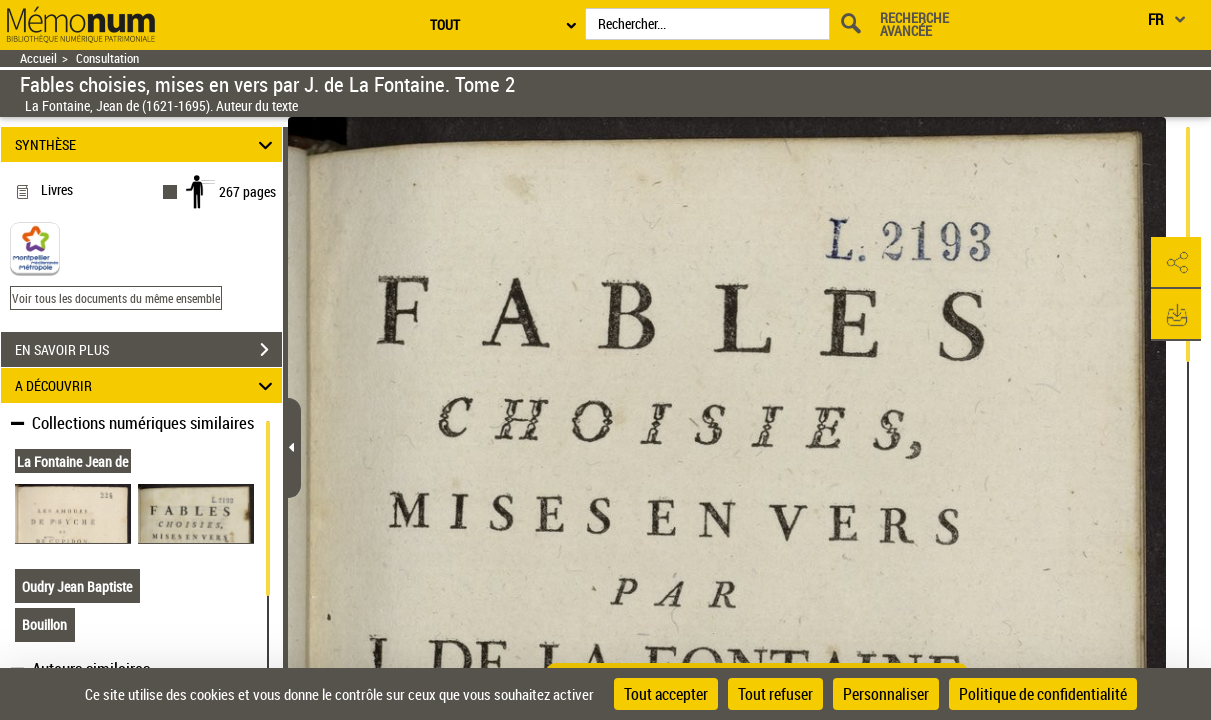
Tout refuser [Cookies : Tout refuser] (775, 694)
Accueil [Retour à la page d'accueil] (38, 58)
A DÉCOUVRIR (146, 385)
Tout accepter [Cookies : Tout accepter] (666, 694)
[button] (1176, 263)
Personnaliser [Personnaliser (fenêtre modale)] (886, 694)
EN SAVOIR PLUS (148, 350)
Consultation (107, 58)
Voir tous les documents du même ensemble (116, 298)
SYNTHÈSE (146, 144)
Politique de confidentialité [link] (1043, 694)
